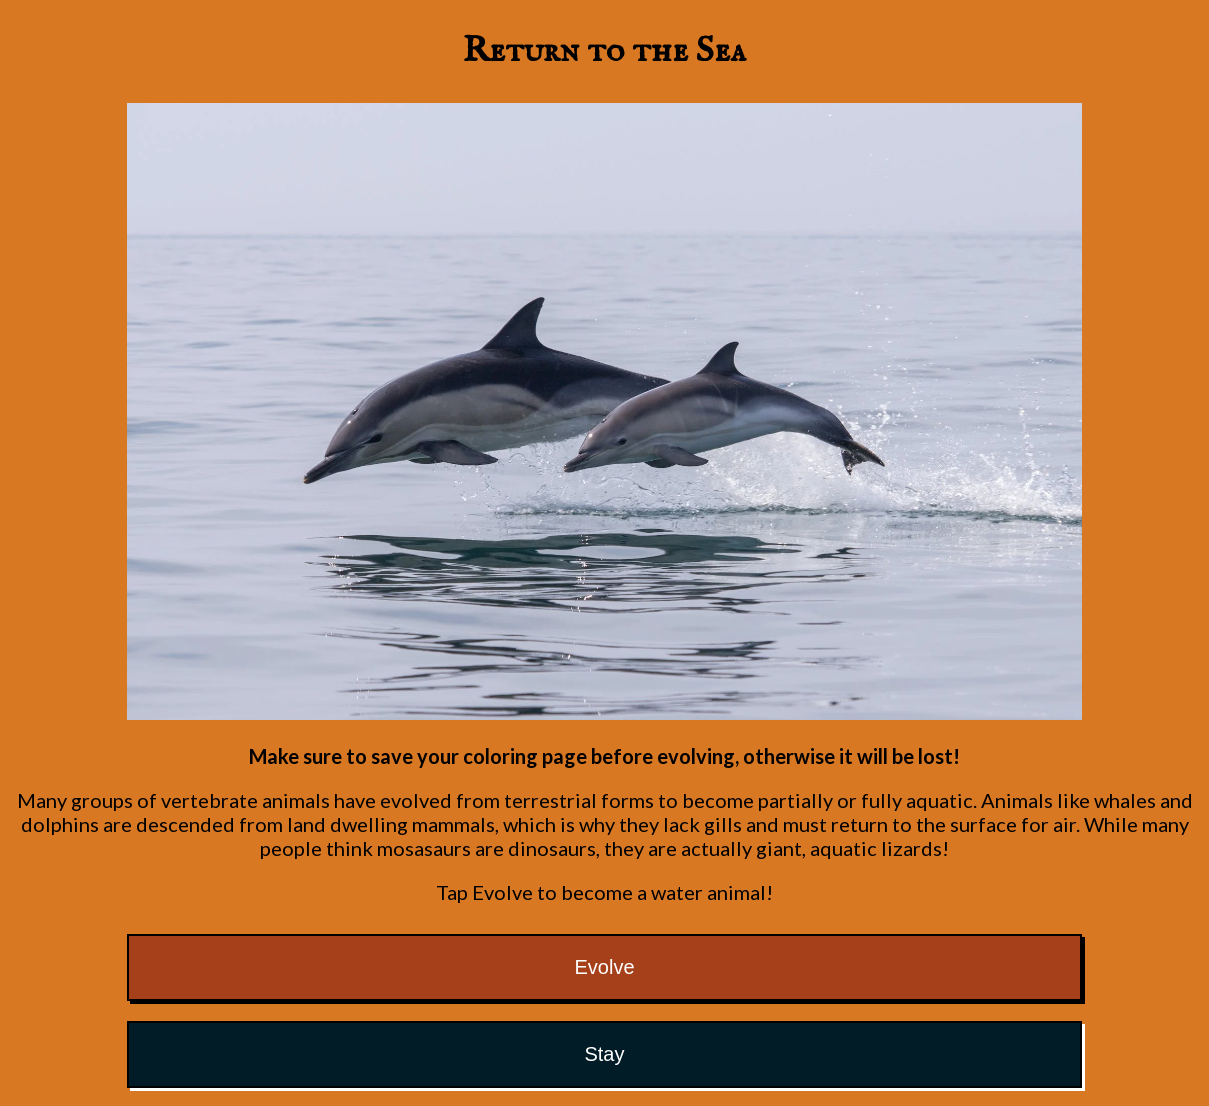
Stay (604, 1054)
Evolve (604, 967)
